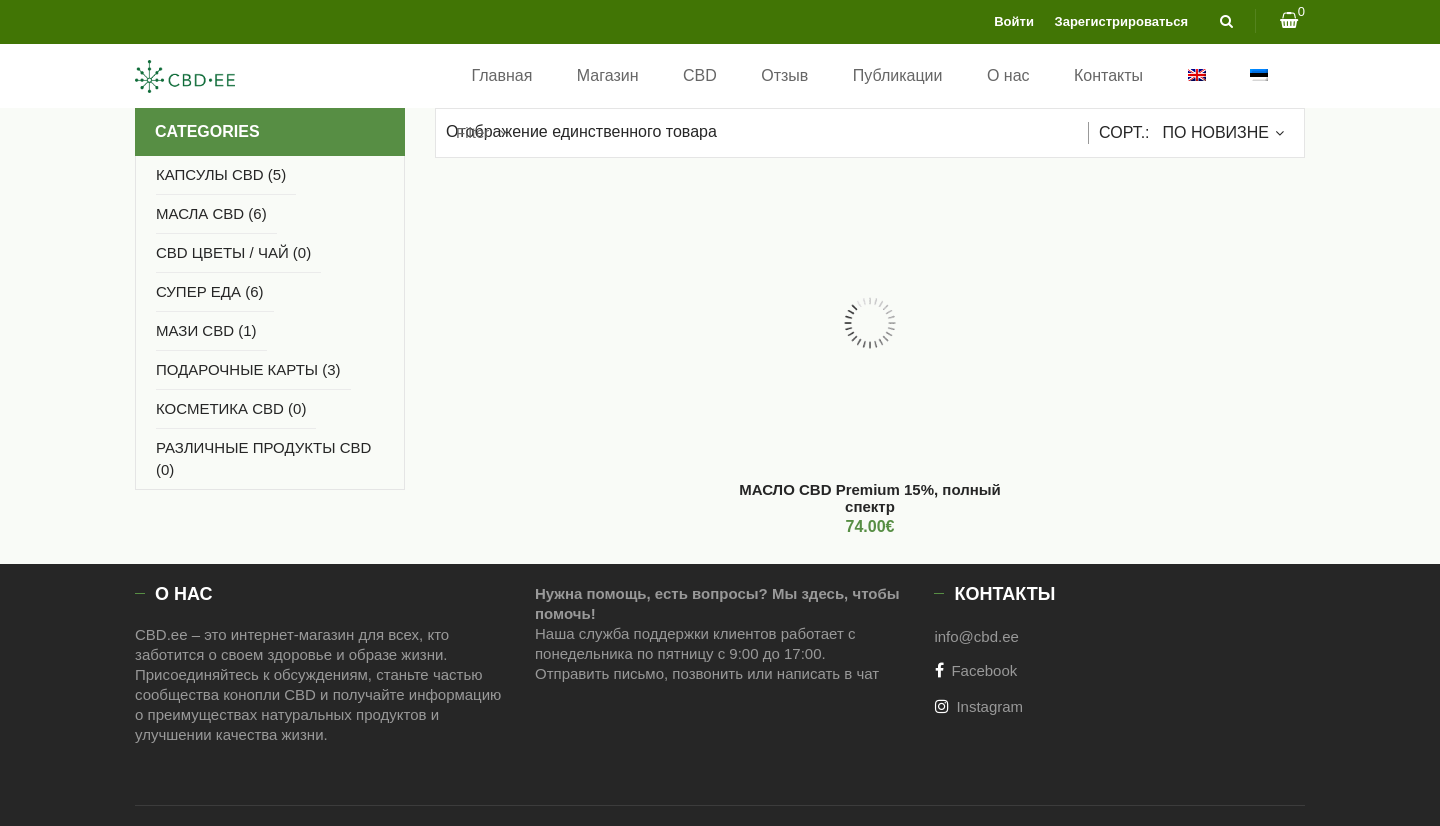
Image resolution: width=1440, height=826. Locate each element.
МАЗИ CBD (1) (206, 330)
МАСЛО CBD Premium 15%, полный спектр (870, 498)
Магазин (608, 75)
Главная (501, 75)
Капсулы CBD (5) (221, 174)
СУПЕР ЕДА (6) (210, 291)
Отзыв (784, 75)
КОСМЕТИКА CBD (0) (231, 408)
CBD (700, 75)
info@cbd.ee (976, 636)
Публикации (898, 75)
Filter (472, 132)
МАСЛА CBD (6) (211, 213)
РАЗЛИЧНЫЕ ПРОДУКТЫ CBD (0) (263, 458)
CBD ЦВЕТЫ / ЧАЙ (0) (233, 252)
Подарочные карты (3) (248, 369)
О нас (1008, 75)
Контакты (1108, 75)
